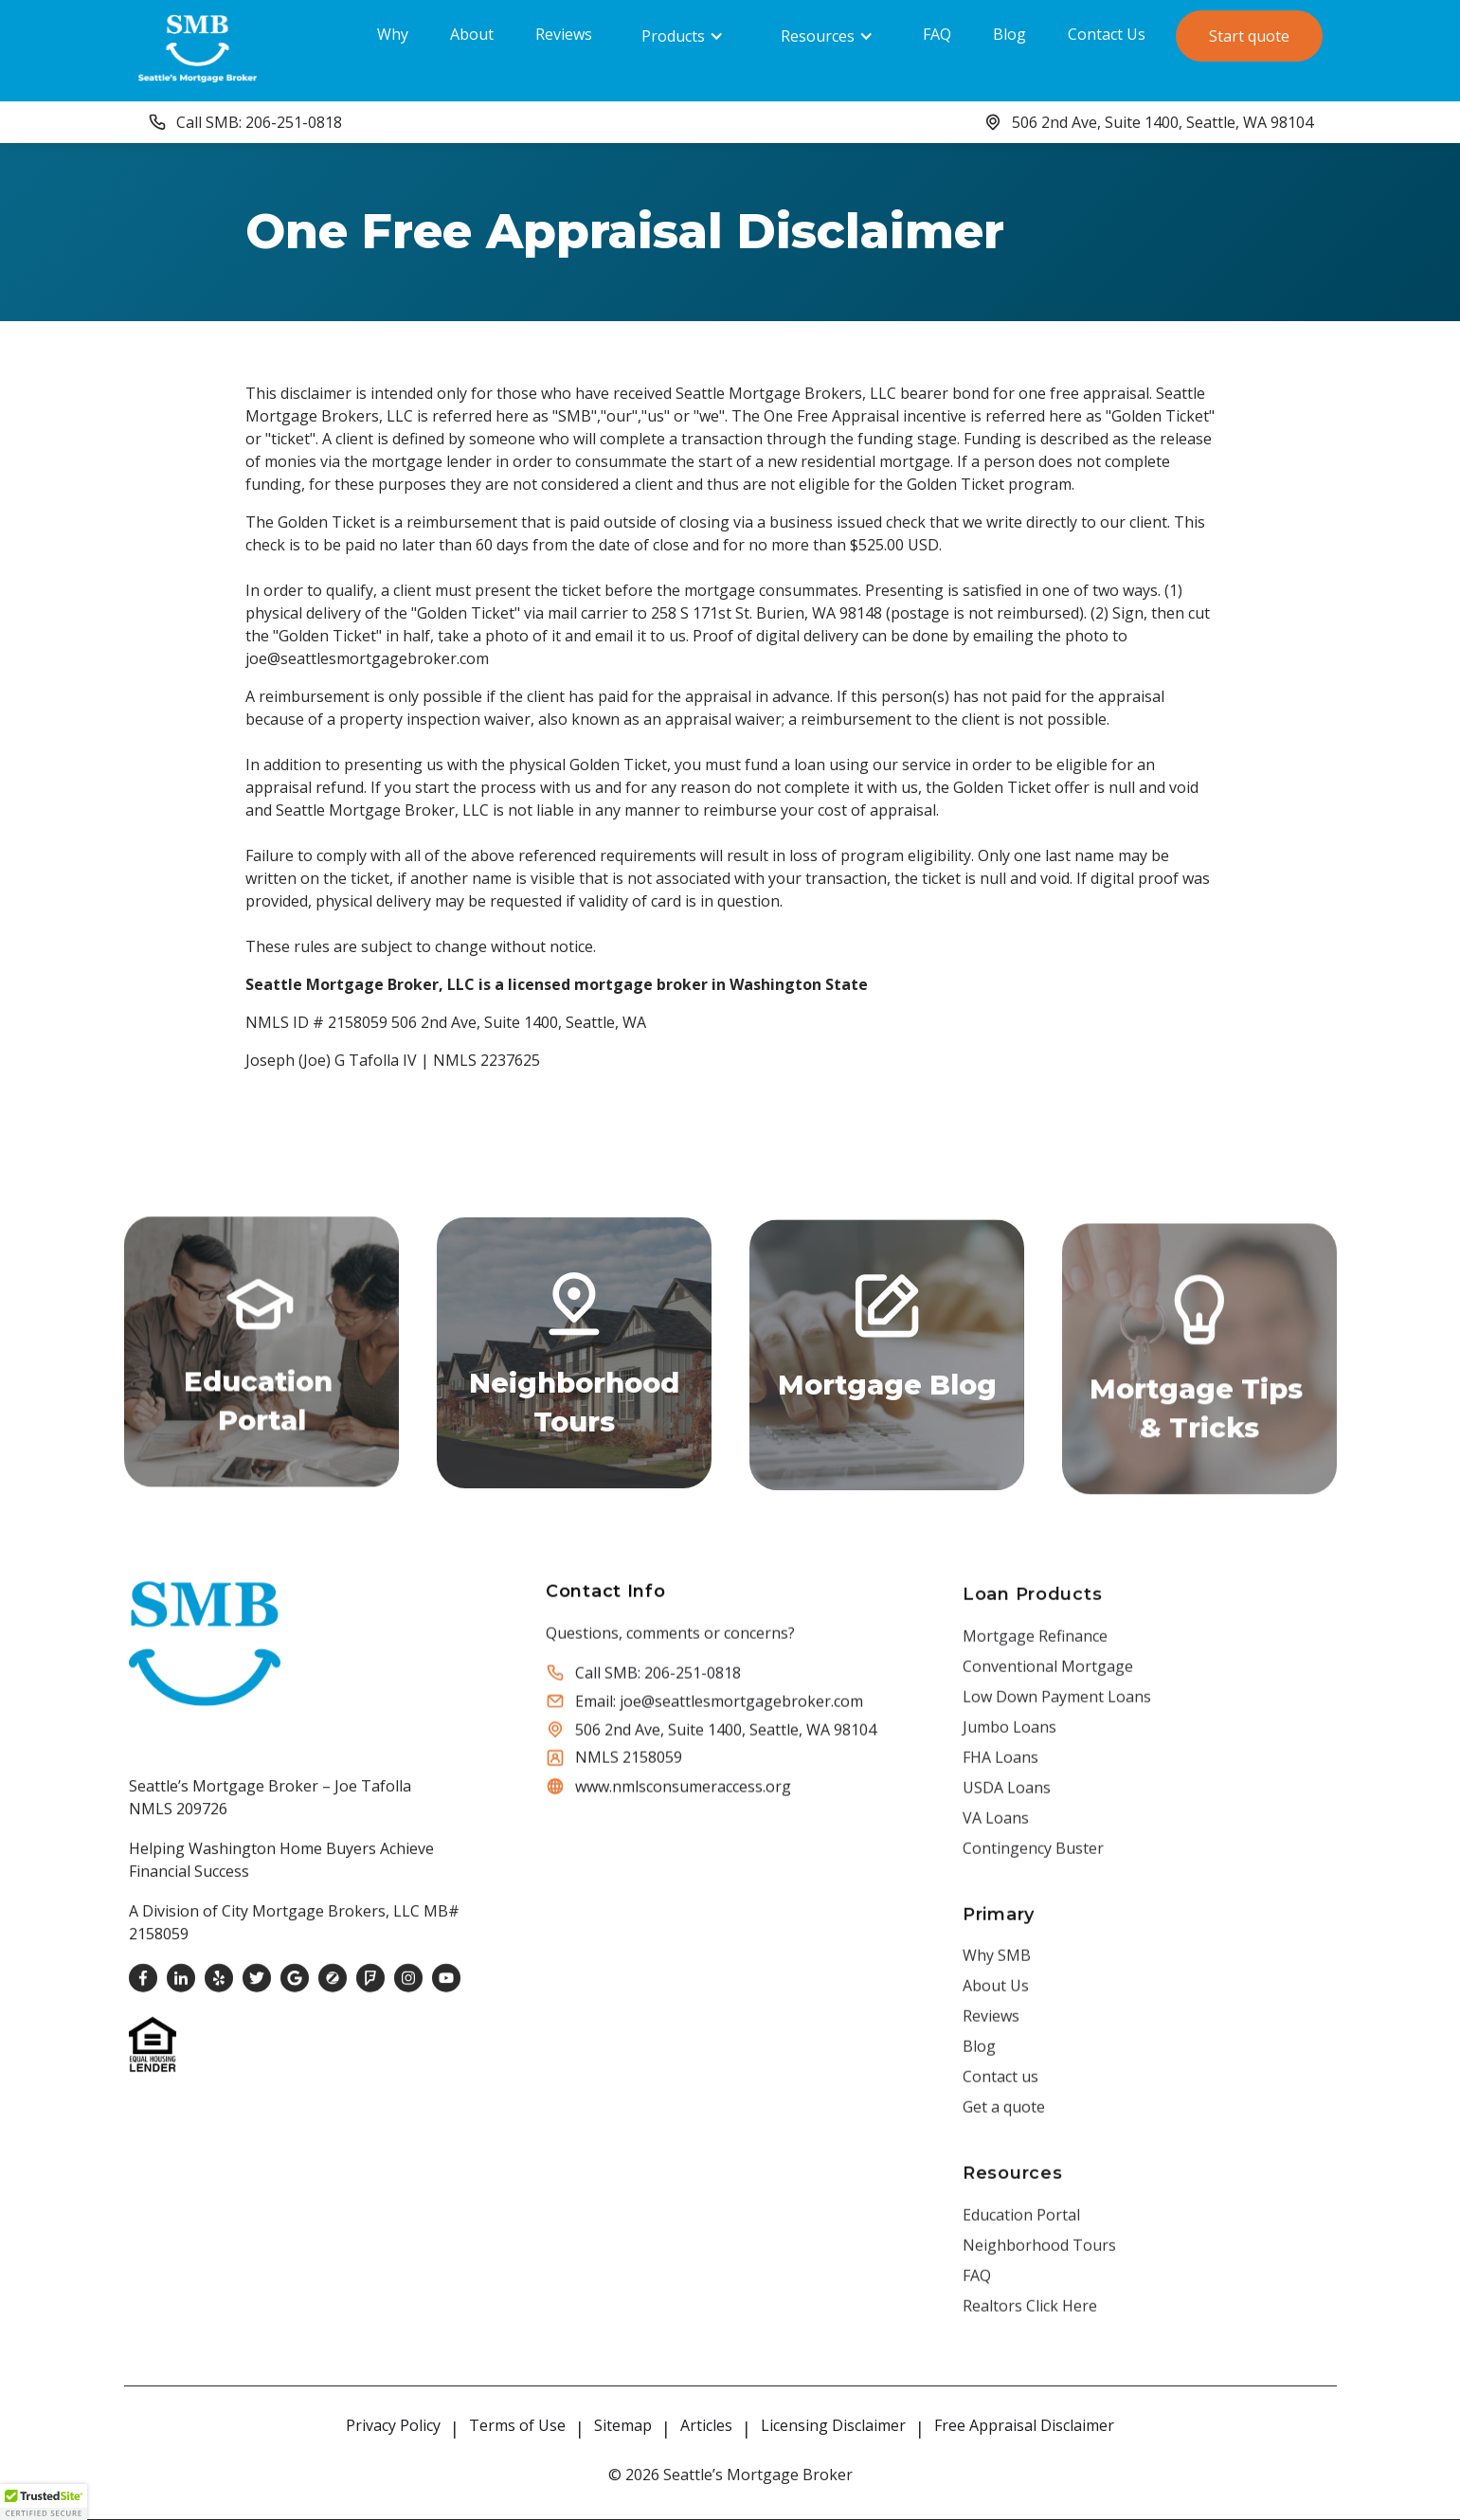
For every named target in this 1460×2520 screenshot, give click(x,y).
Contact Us (1106, 34)
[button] (682, 36)
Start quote (1249, 36)
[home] (197, 48)
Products (673, 36)
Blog (1009, 34)
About (472, 34)
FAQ (937, 34)
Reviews (563, 34)
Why (392, 34)
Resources (818, 36)
